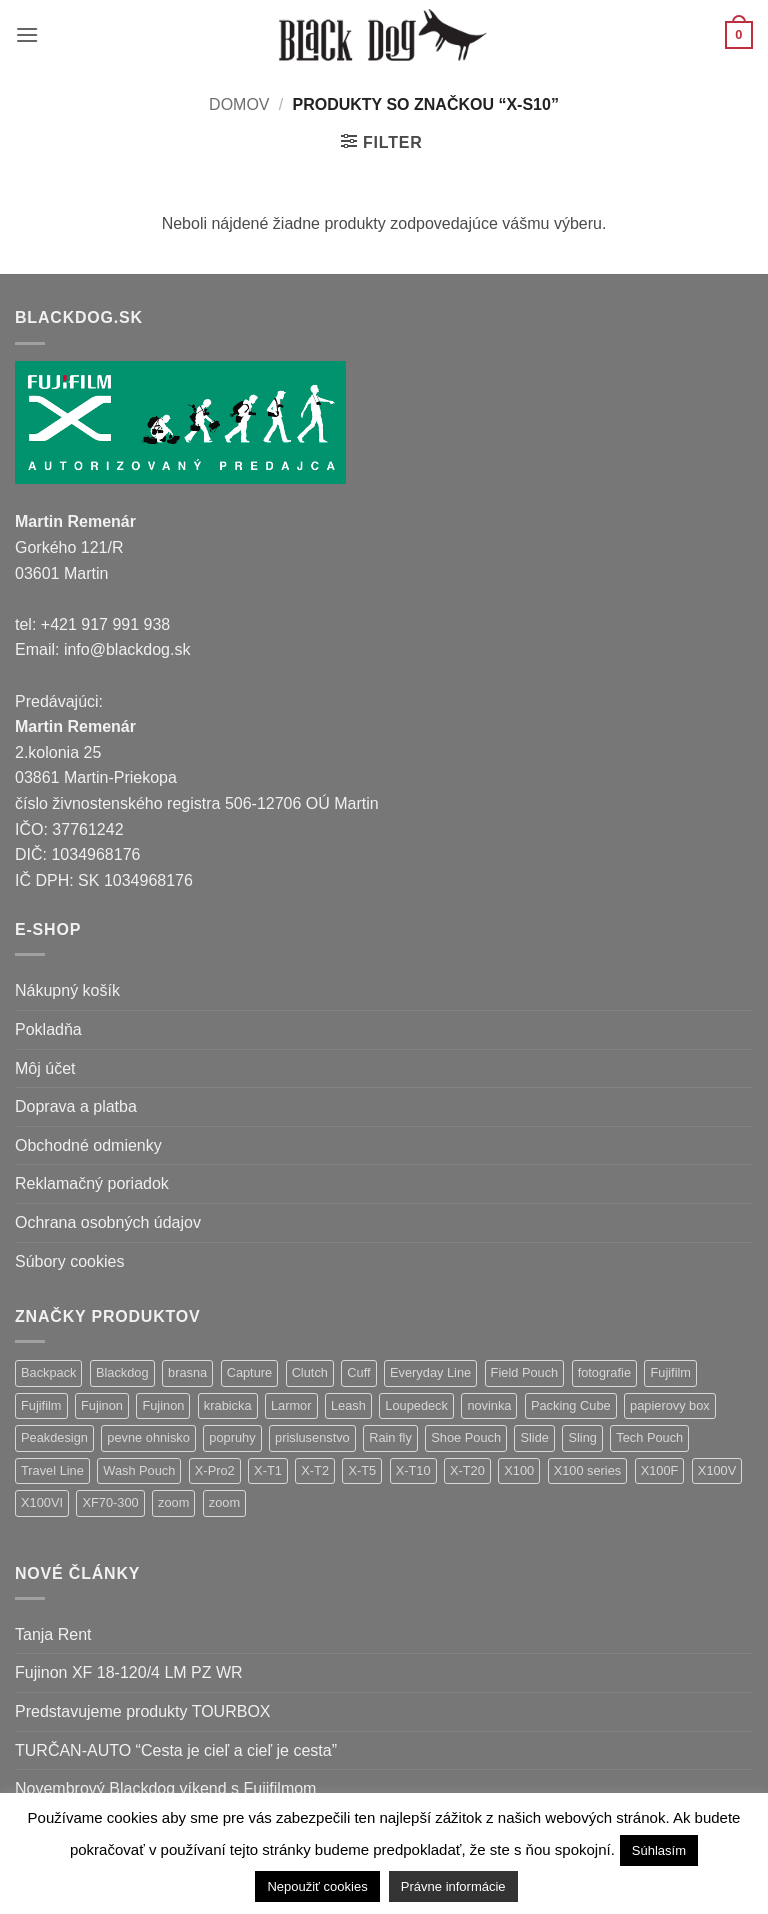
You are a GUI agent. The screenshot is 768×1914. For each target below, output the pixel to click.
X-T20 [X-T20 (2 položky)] (467, 1470)
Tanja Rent (53, 1634)
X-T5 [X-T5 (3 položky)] (362, 1470)
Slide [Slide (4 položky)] (534, 1437)
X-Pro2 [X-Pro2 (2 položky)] (215, 1470)
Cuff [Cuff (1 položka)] (358, 1372)
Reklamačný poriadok (92, 1183)
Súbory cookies (69, 1261)
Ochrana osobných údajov (108, 1222)
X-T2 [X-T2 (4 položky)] (315, 1470)
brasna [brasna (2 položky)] (187, 1372)
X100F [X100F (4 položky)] (660, 1470)
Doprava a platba (76, 1106)
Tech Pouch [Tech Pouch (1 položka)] (649, 1437)
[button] (27, 34)
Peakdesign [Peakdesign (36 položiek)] (54, 1437)
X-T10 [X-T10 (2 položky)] (413, 1470)
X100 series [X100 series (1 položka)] (588, 1470)
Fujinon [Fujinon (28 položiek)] (102, 1405)
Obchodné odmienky (88, 1145)
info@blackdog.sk (127, 649)
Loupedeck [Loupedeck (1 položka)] (416, 1405)
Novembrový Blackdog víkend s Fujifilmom (165, 1788)
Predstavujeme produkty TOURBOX (143, 1711)
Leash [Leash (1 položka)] (348, 1405)
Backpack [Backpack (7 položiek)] (48, 1372)
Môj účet (45, 1068)
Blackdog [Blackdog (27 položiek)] (122, 1372)
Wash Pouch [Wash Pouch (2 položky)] (139, 1470)
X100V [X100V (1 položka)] (717, 1470)
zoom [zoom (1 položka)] (224, 1502)
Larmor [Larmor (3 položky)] (291, 1405)
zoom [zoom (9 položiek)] (173, 1502)
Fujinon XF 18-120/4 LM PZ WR (129, 1672)
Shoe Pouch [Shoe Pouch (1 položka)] (466, 1437)
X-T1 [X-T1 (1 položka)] (268, 1470)
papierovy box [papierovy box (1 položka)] (670, 1405)
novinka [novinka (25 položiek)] (489, 1405)
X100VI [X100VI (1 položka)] (42, 1502)
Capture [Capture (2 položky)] (250, 1372)
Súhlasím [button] (659, 1850)
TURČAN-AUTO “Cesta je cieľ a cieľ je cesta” (176, 1750)
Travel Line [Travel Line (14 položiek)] (52, 1470)
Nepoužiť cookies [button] (317, 1886)
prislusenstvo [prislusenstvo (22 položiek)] (312, 1437)
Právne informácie (453, 1886)
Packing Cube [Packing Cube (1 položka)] (571, 1405)
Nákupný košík (67, 990)
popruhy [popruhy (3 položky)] (232, 1437)
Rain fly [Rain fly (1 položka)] (390, 1437)
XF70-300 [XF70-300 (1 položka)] (110, 1502)
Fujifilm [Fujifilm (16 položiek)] (41, 1405)
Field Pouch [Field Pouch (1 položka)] (525, 1372)
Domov (239, 104)
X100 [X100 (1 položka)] (519, 1470)
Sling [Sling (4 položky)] (582, 1437)
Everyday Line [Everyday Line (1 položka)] (430, 1372)
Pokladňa (48, 1029)
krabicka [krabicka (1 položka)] (228, 1405)
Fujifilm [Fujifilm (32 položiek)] (670, 1372)
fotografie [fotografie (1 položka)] (604, 1372)
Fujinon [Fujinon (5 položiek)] (163, 1405)
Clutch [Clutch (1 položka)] (310, 1372)
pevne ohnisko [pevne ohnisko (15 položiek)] (148, 1437)
